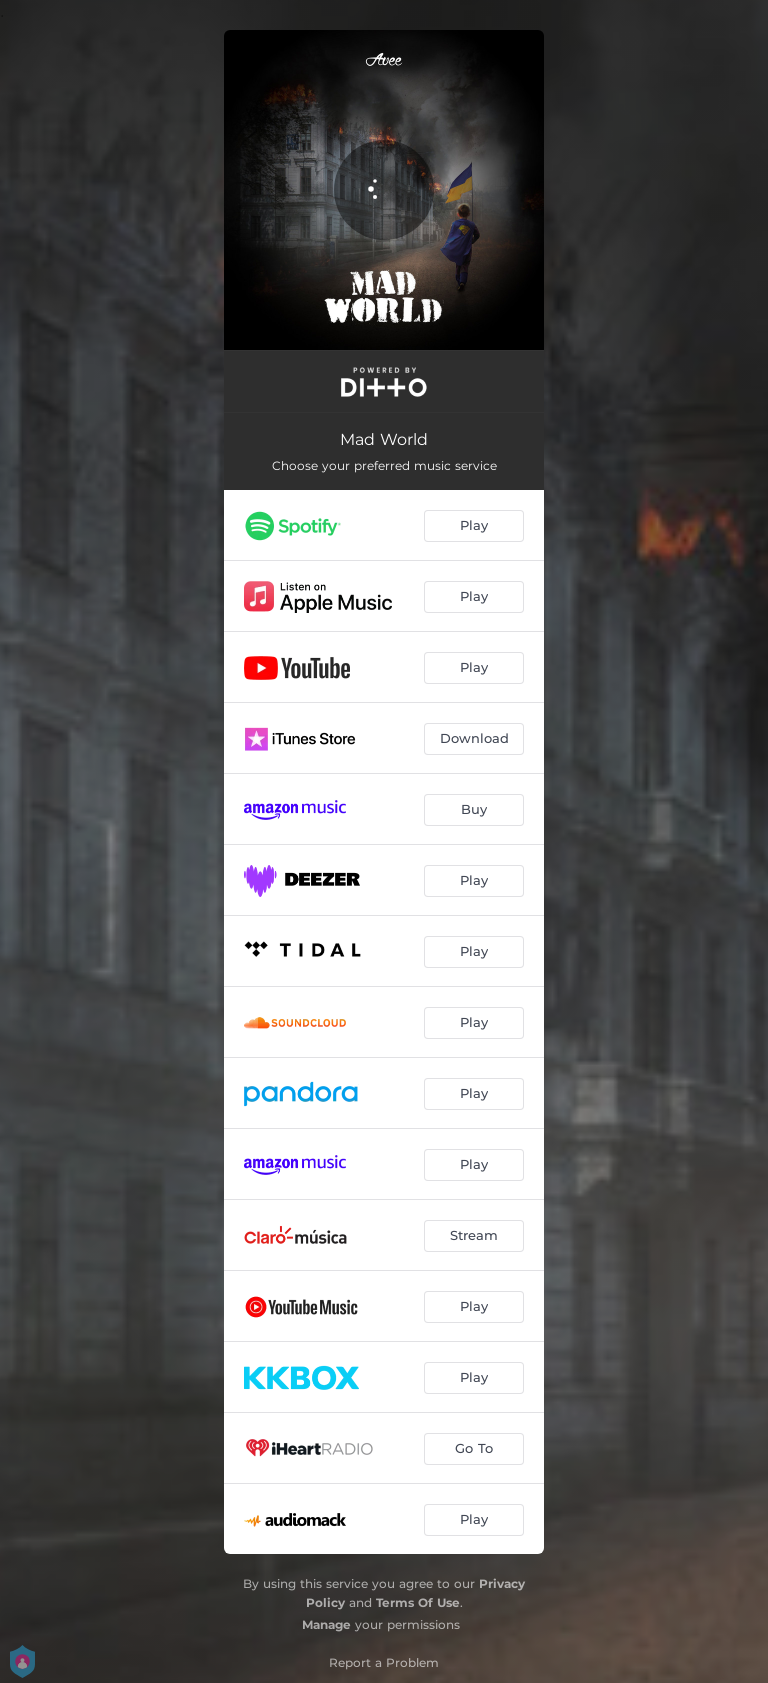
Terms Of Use (418, 1602)
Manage (326, 1624)
